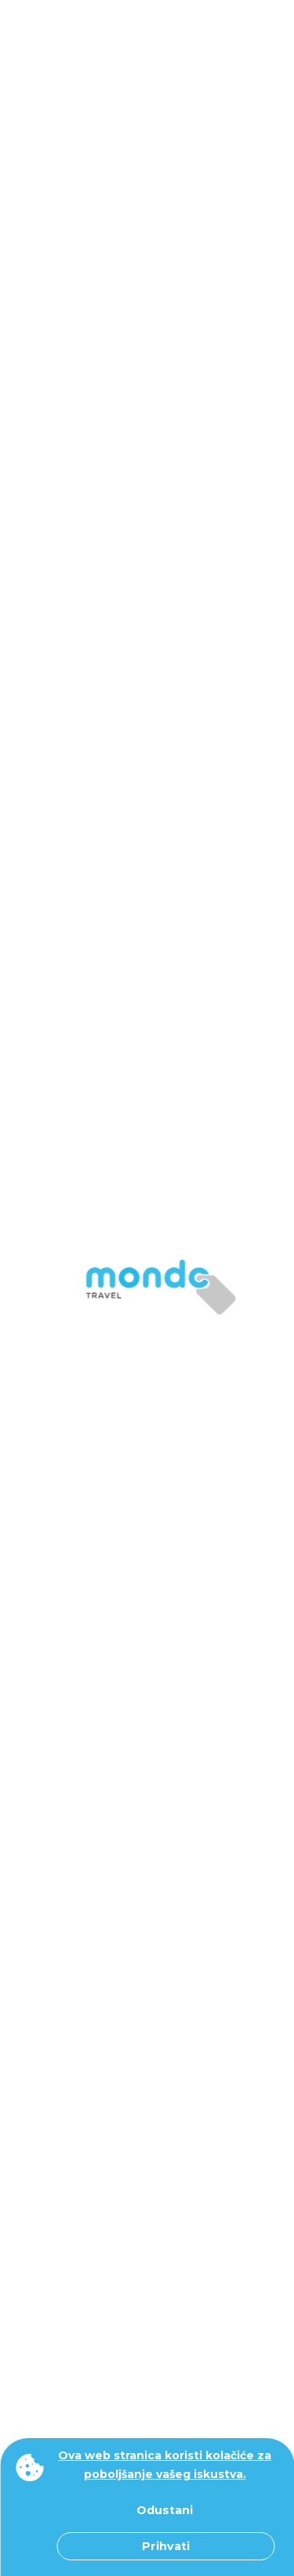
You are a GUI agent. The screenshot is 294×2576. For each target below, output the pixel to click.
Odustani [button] (164, 2510)
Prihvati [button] (166, 2546)
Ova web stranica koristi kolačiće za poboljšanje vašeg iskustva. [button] (164, 2464)
